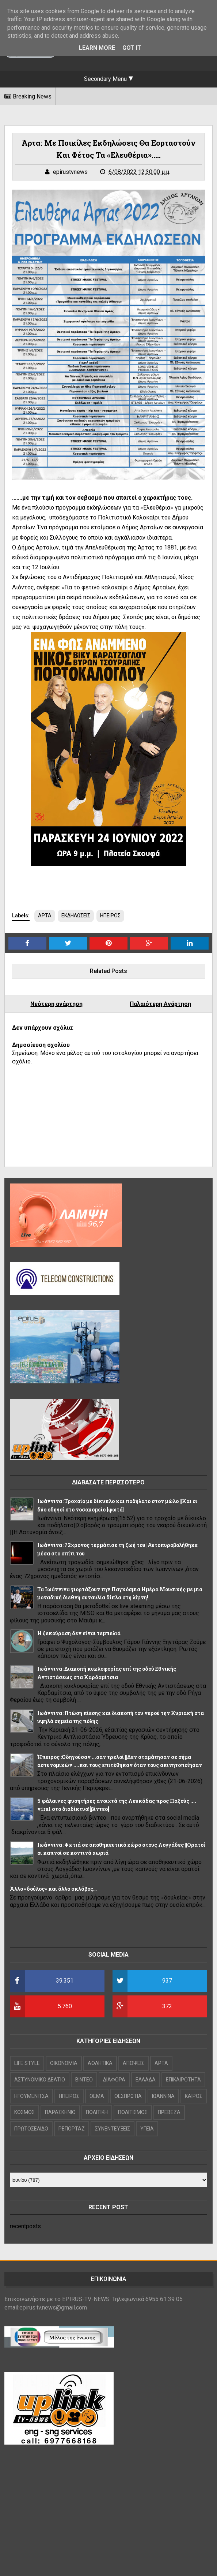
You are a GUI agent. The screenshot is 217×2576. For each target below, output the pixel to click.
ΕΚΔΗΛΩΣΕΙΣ (75, 915)
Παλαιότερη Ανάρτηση (160, 1003)
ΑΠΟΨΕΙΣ (133, 2063)
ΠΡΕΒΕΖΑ (169, 2112)
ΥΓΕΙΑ (147, 2129)
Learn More (97, 47)
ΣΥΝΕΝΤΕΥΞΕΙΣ (112, 2129)
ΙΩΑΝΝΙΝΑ (163, 2096)
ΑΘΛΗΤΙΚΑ (100, 2063)
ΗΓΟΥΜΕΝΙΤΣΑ (31, 2096)
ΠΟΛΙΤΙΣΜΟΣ (133, 2112)
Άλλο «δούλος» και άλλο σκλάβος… (53, 1888)
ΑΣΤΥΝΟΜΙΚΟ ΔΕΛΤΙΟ (39, 2080)
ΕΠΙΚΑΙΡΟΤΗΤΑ (183, 2080)
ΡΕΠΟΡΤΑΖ (71, 2129)
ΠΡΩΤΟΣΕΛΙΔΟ (31, 2129)
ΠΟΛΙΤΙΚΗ (97, 2112)
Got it (131, 47)
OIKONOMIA (63, 2063)
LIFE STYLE (27, 2063)
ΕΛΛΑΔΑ (146, 2080)
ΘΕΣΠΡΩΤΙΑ (128, 2096)
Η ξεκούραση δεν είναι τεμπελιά (79, 1633)
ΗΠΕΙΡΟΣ (110, 915)
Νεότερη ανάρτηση (56, 1003)
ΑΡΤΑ (45, 915)
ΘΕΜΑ (97, 2096)
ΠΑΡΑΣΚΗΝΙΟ (60, 2112)
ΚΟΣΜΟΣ (24, 2112)
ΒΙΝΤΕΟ (84, 2080)
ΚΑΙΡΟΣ (193, 2096)
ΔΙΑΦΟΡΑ (114, 2080)
